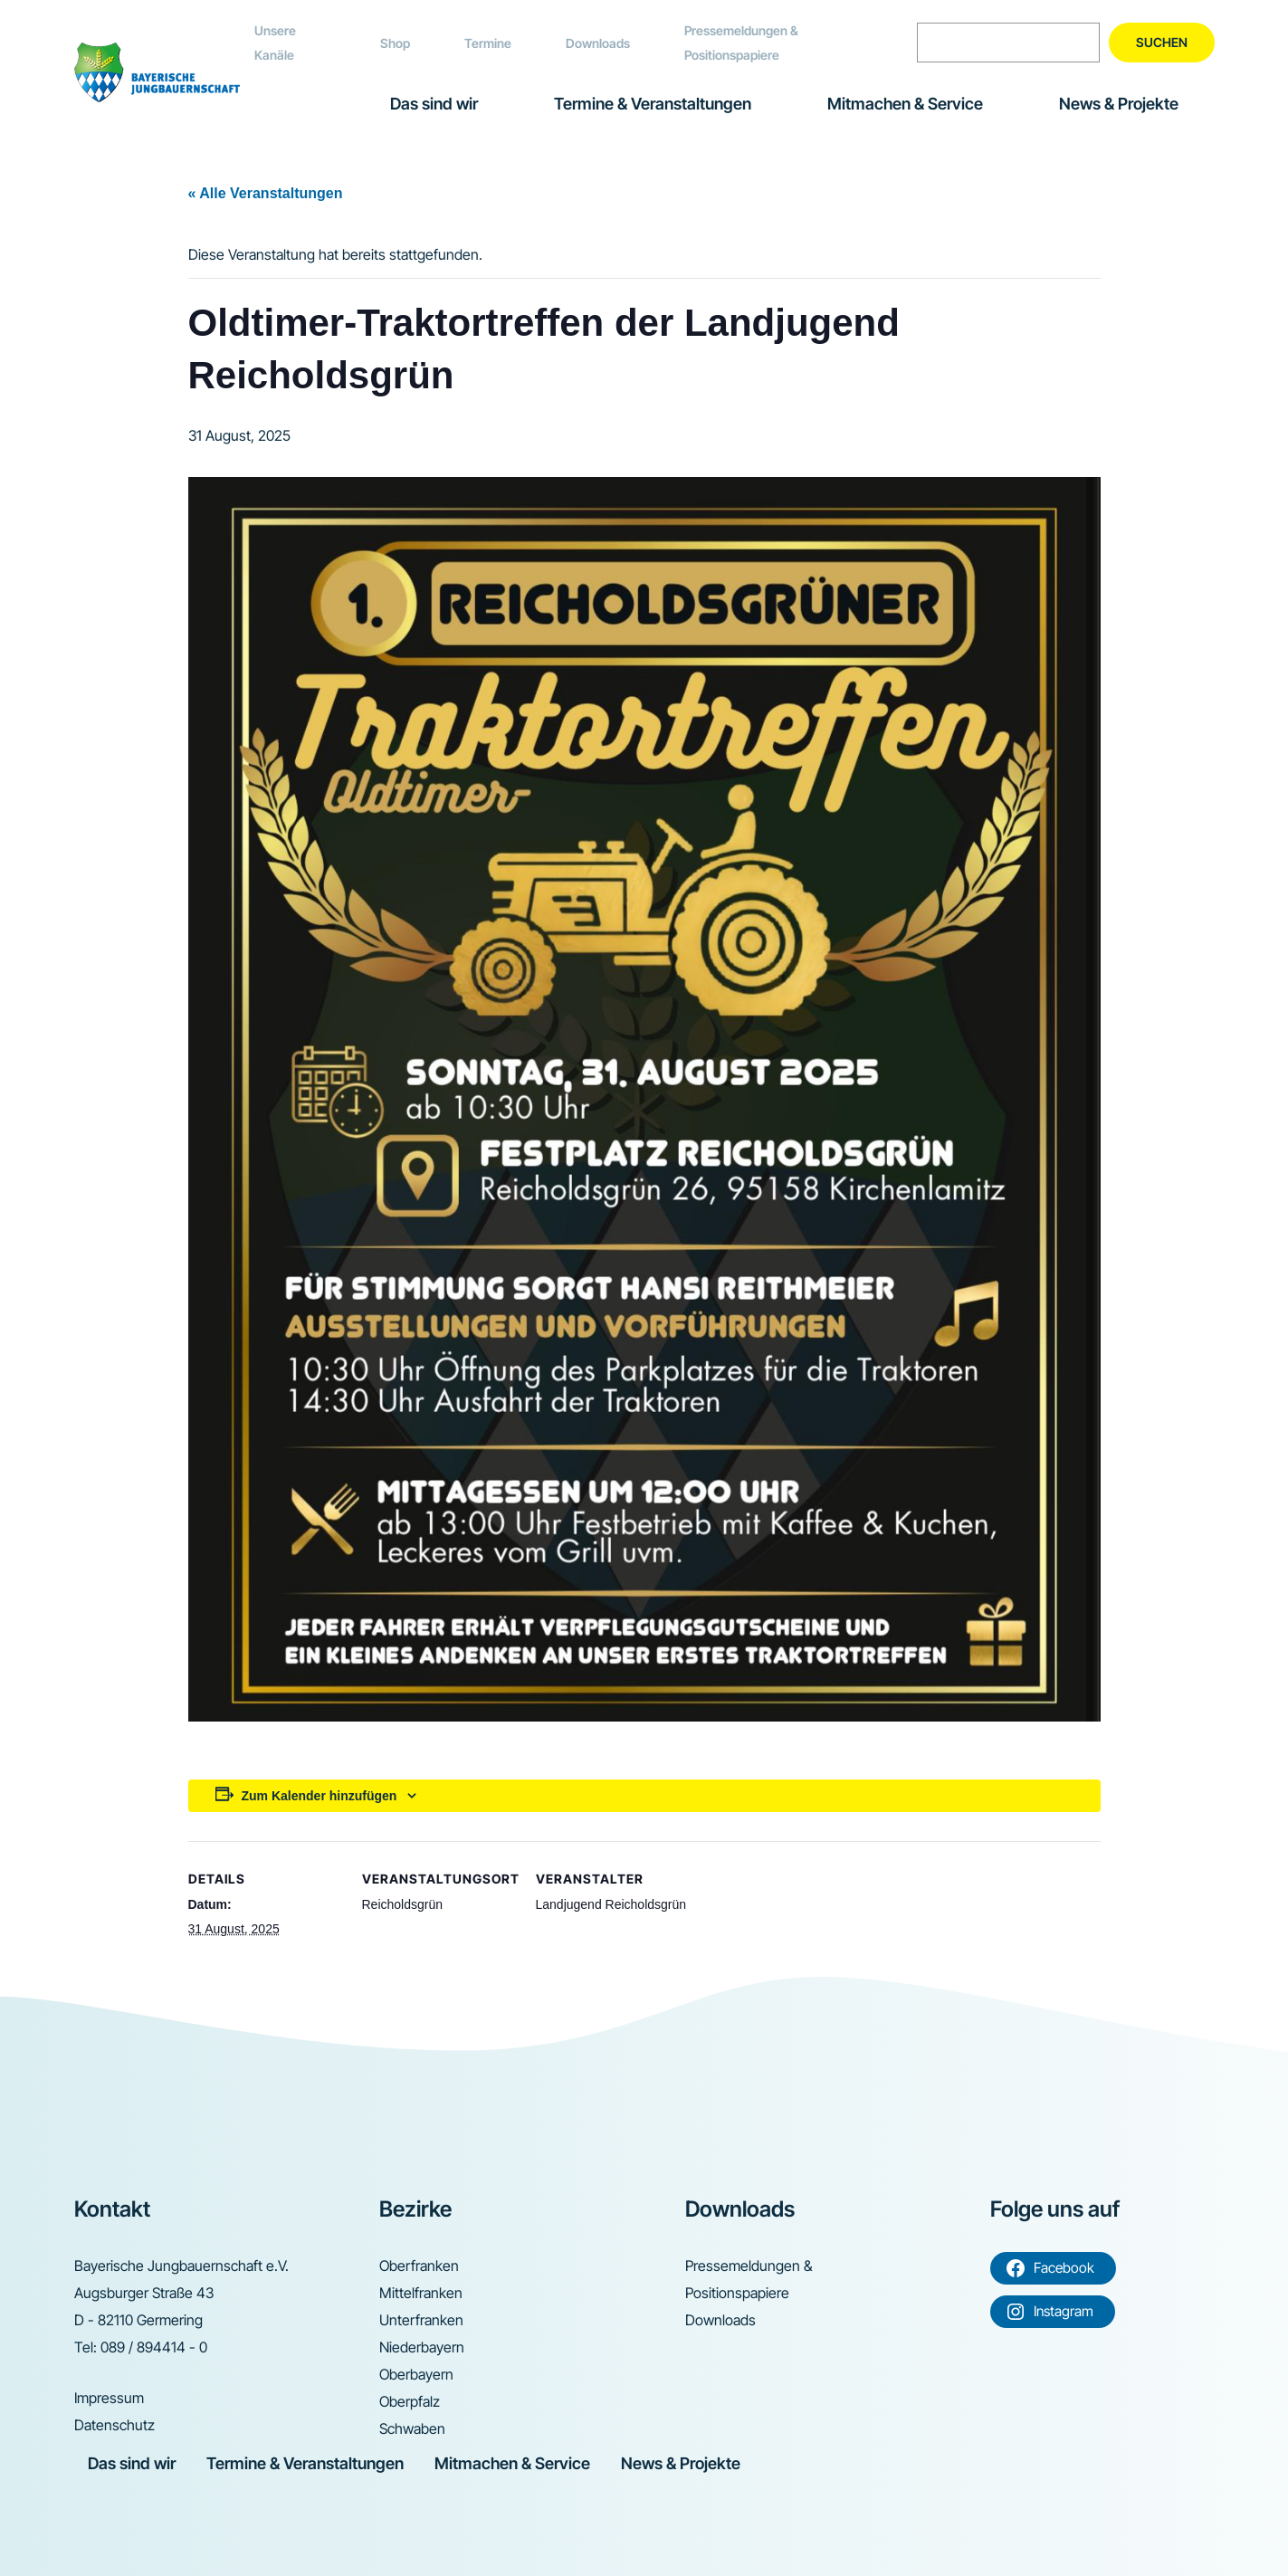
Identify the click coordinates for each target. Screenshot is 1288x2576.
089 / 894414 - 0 (153, 2347)
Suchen (1162, 42)
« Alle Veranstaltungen (265, 193)
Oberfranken (419, 2265)
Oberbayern (416, 2374)
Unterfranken (421, 2320)
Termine (487, 43)
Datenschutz (114, 2425)
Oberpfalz (409, 2401)
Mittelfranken (421, 2293)
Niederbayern (421, 2347)
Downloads (598, 43)
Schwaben (412, 2428)
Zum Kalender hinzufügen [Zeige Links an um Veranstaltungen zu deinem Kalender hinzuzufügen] (319, 1796)
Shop (395, 43)
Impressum (109, 2398)
